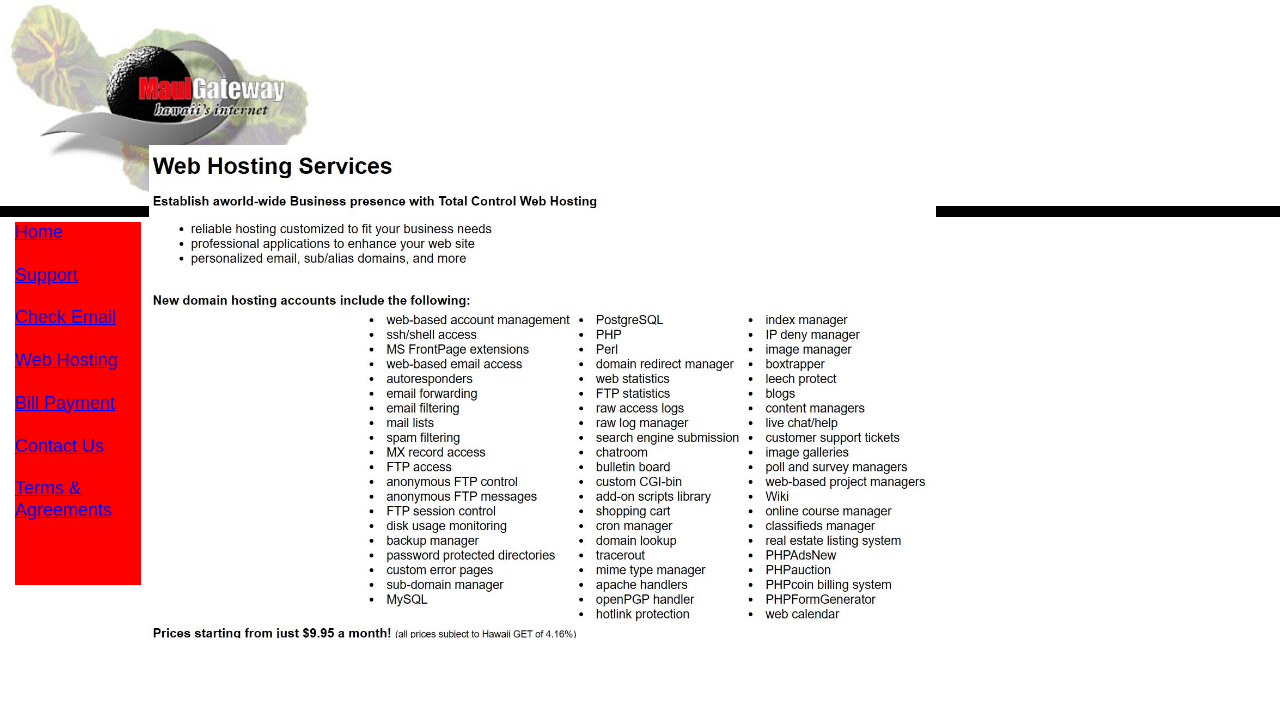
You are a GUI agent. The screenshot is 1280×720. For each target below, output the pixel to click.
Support (46, 275)
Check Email (65, 317)
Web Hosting (66, 360)
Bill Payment (65, 403)
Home (39, 232)
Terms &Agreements (63, 498)
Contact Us (59, 446)
